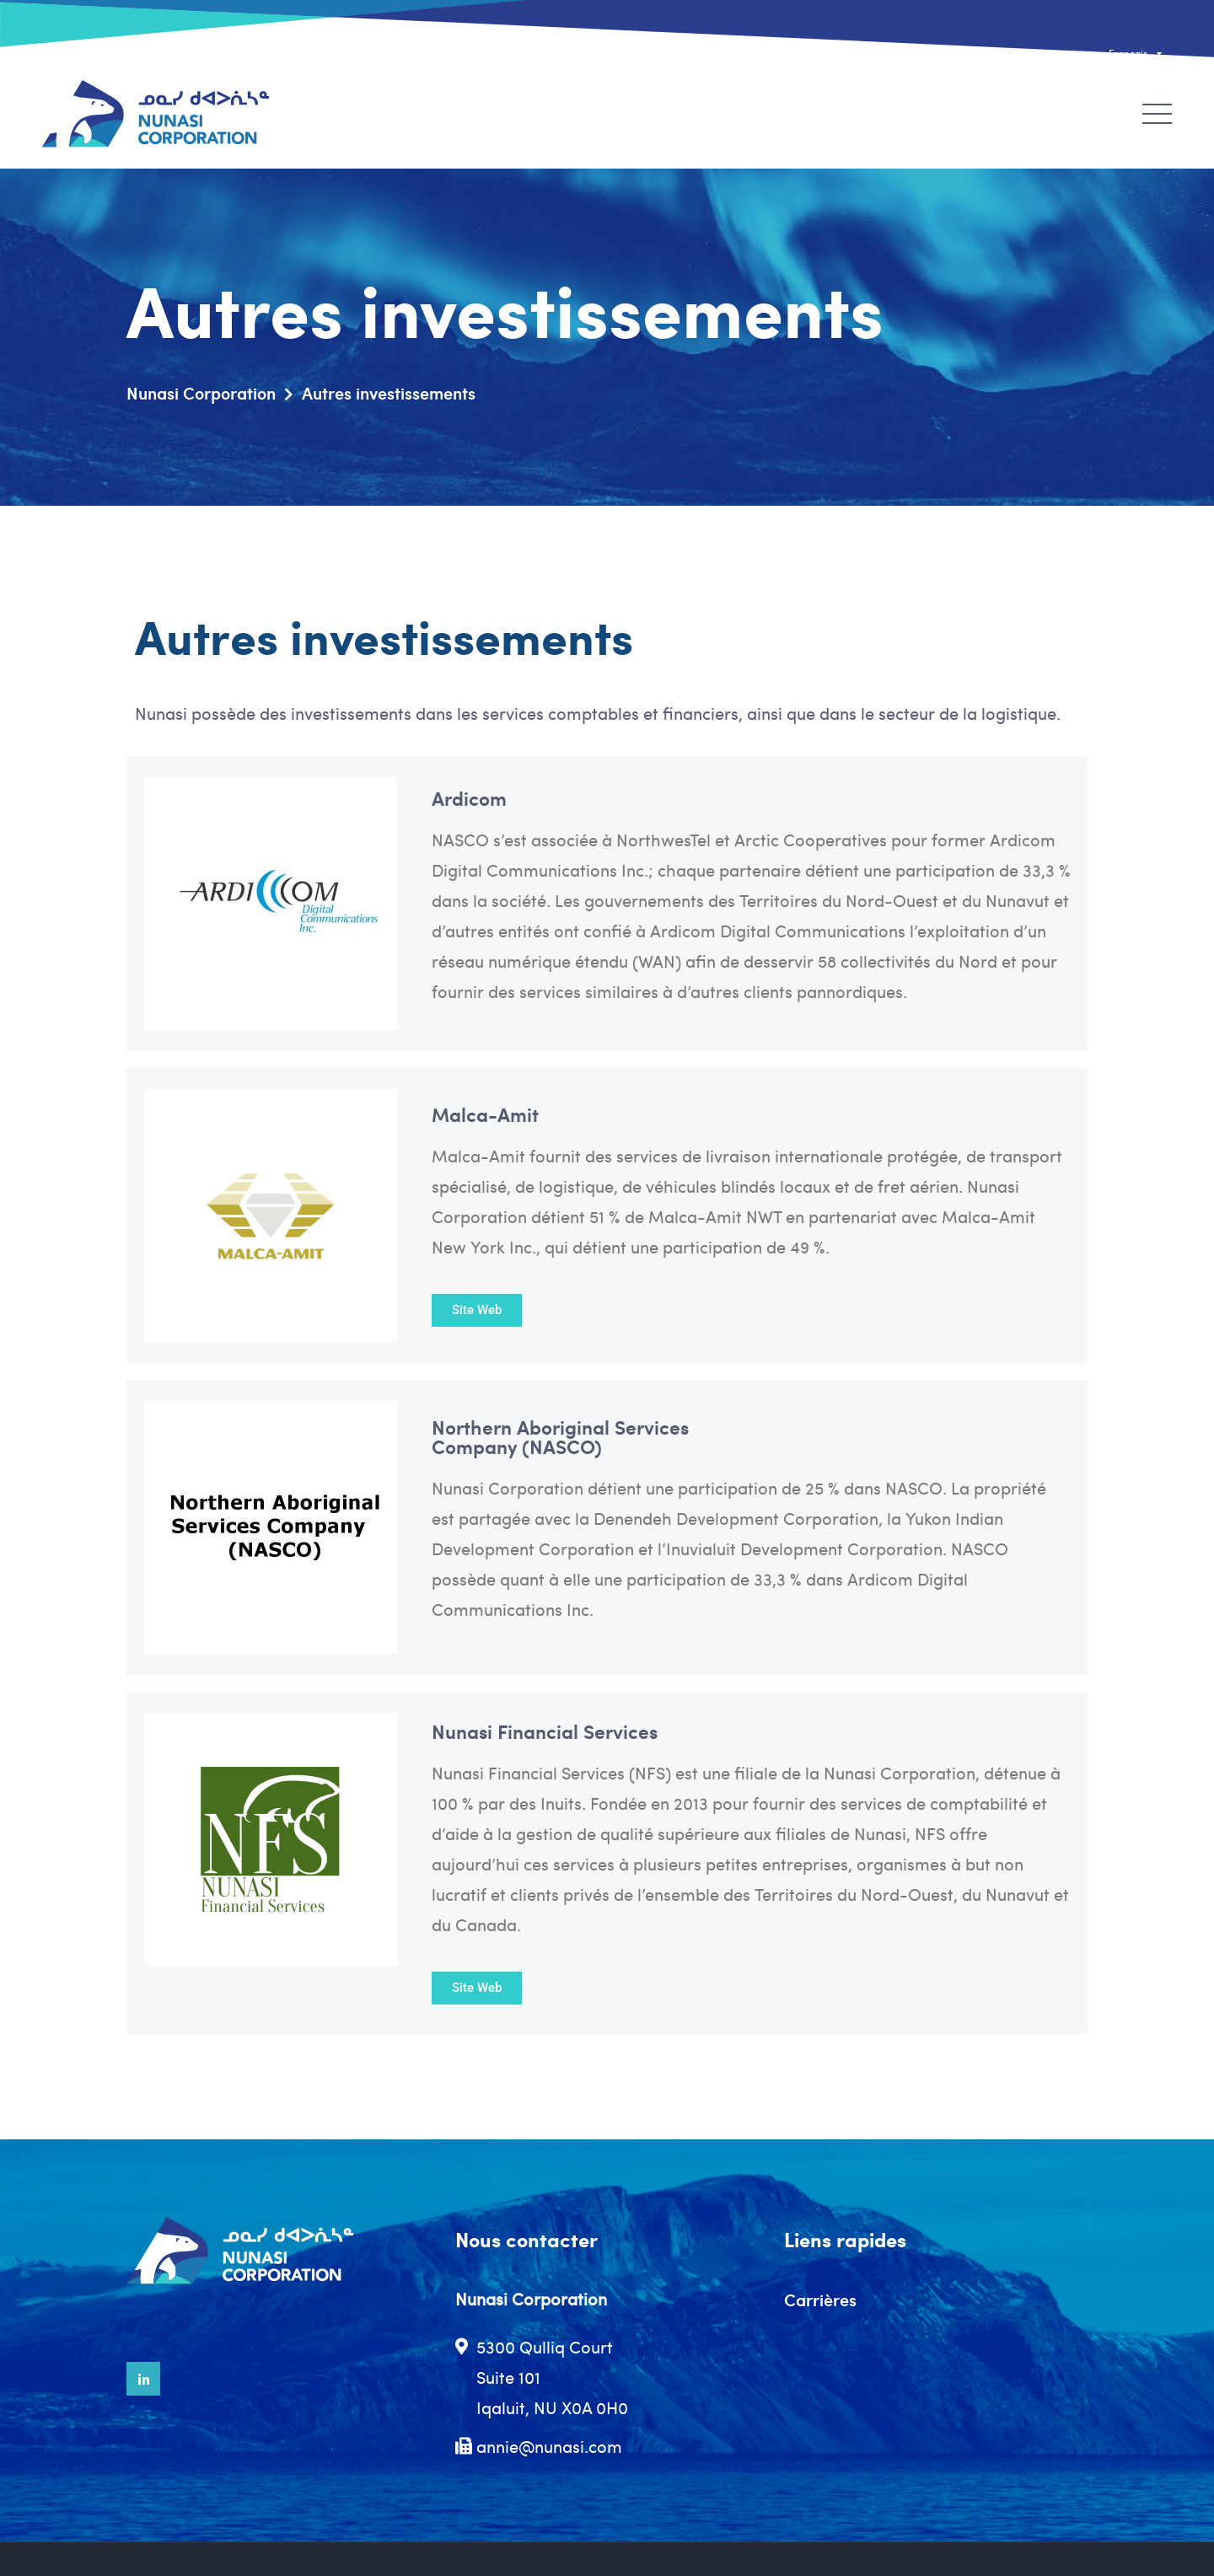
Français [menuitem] (1128, 53)
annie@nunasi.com (549, 2445)
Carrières (820, 2299)
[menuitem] (1099, 53)
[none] (1099, 53)
